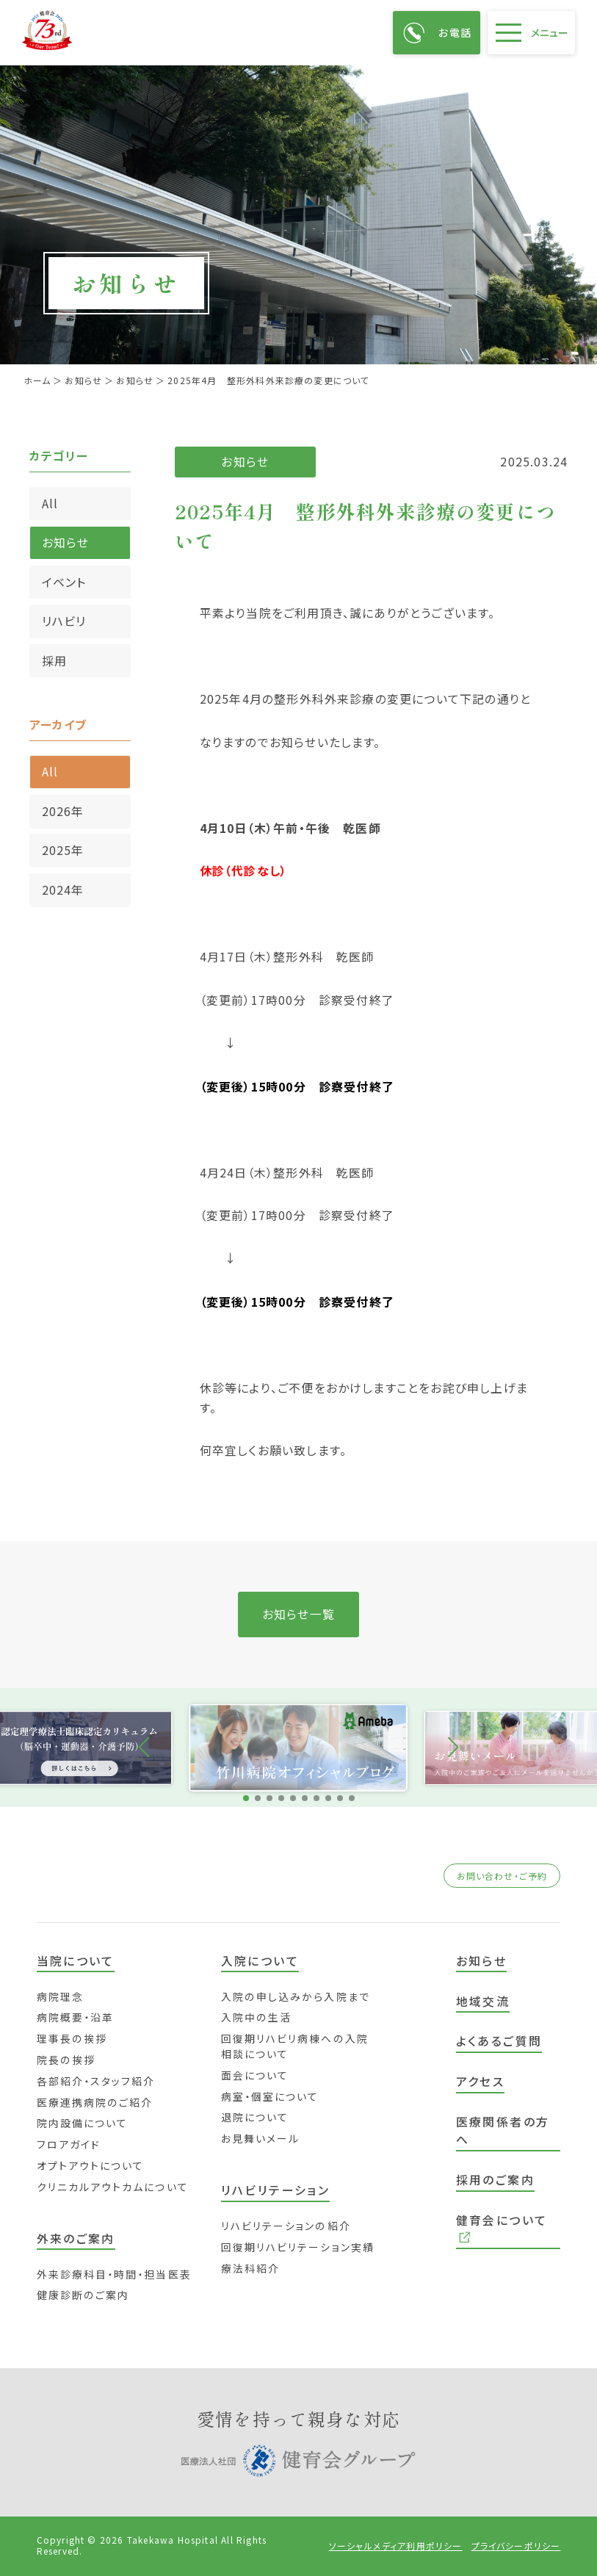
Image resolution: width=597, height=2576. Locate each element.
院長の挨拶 (66, 2059)
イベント (64, 582)
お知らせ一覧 (298, 1614)
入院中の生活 (256, 2017)
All (50, 503)
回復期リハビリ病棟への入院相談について (295, 2046)
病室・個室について (270, 2096)
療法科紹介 (250, 2268)
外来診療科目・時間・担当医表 (114, 2274)
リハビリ (64, 621)
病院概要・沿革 (76, 2017)
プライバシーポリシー (516, 2546)
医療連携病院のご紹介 (95, 2102)
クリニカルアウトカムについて (113, 2186)
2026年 (63, 811)
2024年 (63, 889)
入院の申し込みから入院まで (295, 1996)
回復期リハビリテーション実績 (298, 2247)
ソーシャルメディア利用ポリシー (396, 2546)
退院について (255, 2117)
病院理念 (60, 1996)
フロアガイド (69, 2144)
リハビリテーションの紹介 (286, 2225)
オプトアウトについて (91, 2165)
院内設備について (83, 2122)
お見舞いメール (260, 2138)
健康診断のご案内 (83, 2294)
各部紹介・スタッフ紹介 (96, 2081)
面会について (255, 2075)
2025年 (63, 850)
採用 (54, 660)
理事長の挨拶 (72, 2038)
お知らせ (66, 542)
